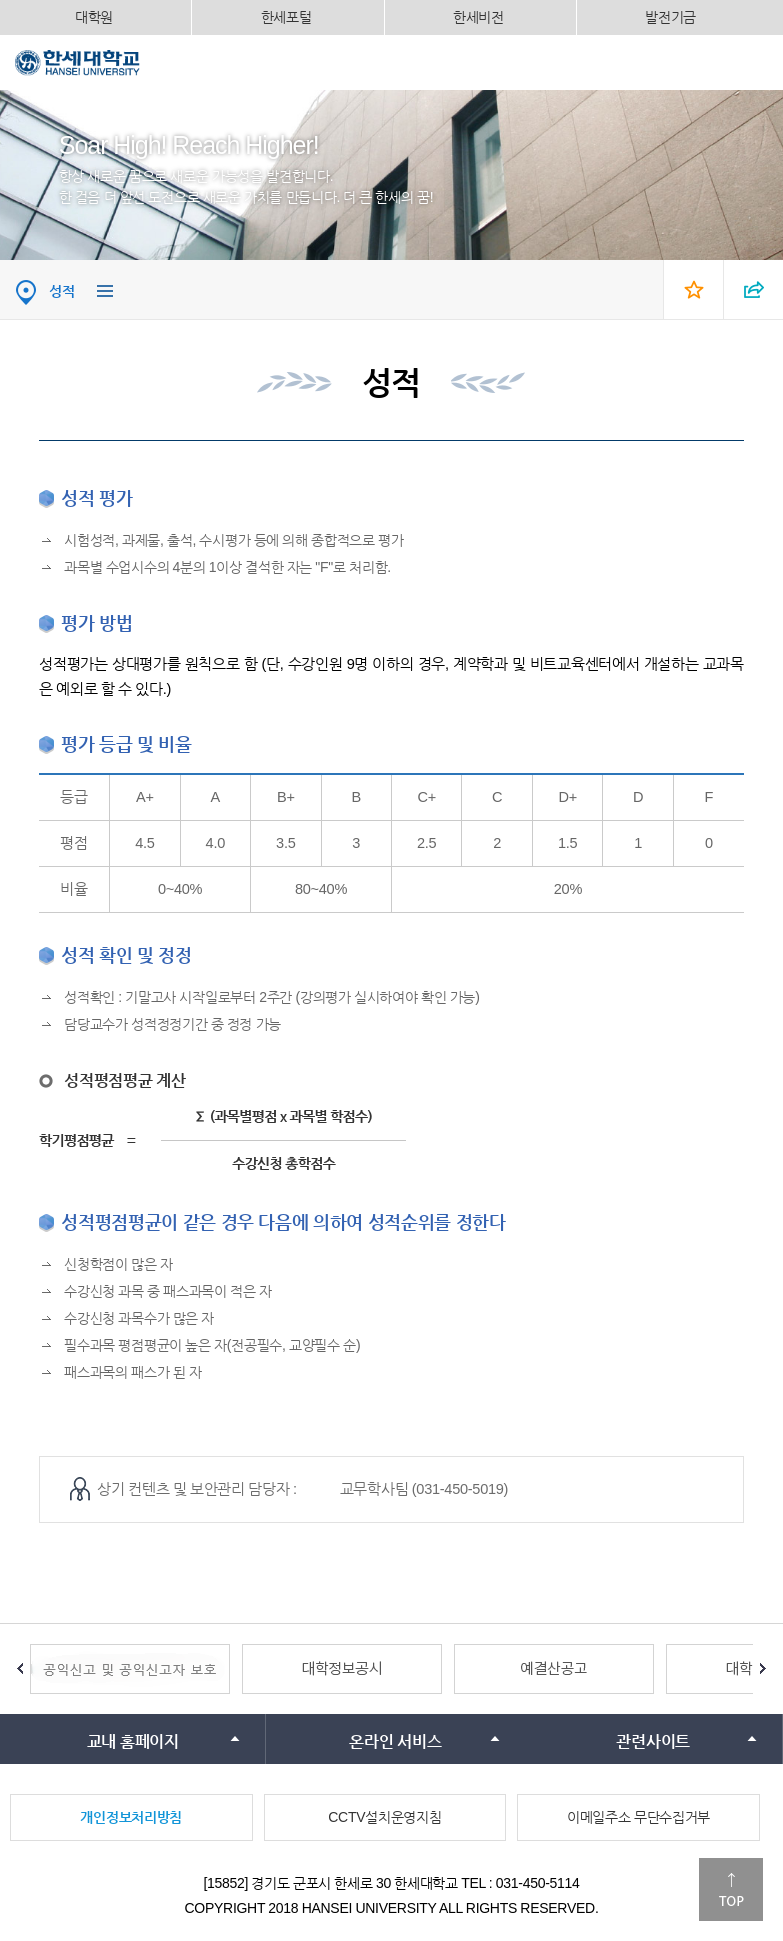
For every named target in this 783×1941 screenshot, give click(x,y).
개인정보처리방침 (131, 1817)
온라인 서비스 (395, 1741)
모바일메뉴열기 (753, 62)
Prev (20, 1669)
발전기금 (670, 17)
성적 (61, 291)
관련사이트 (653, 1741)
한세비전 (478, 17)
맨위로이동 (731, 1889)
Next (763, 1669)
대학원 (94, 17)
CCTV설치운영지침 (384, 1817)
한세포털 (286, 17)
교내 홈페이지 (133, 1741)
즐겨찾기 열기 (693, 289)
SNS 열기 (753, 289)
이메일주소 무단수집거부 (638, 1817)
